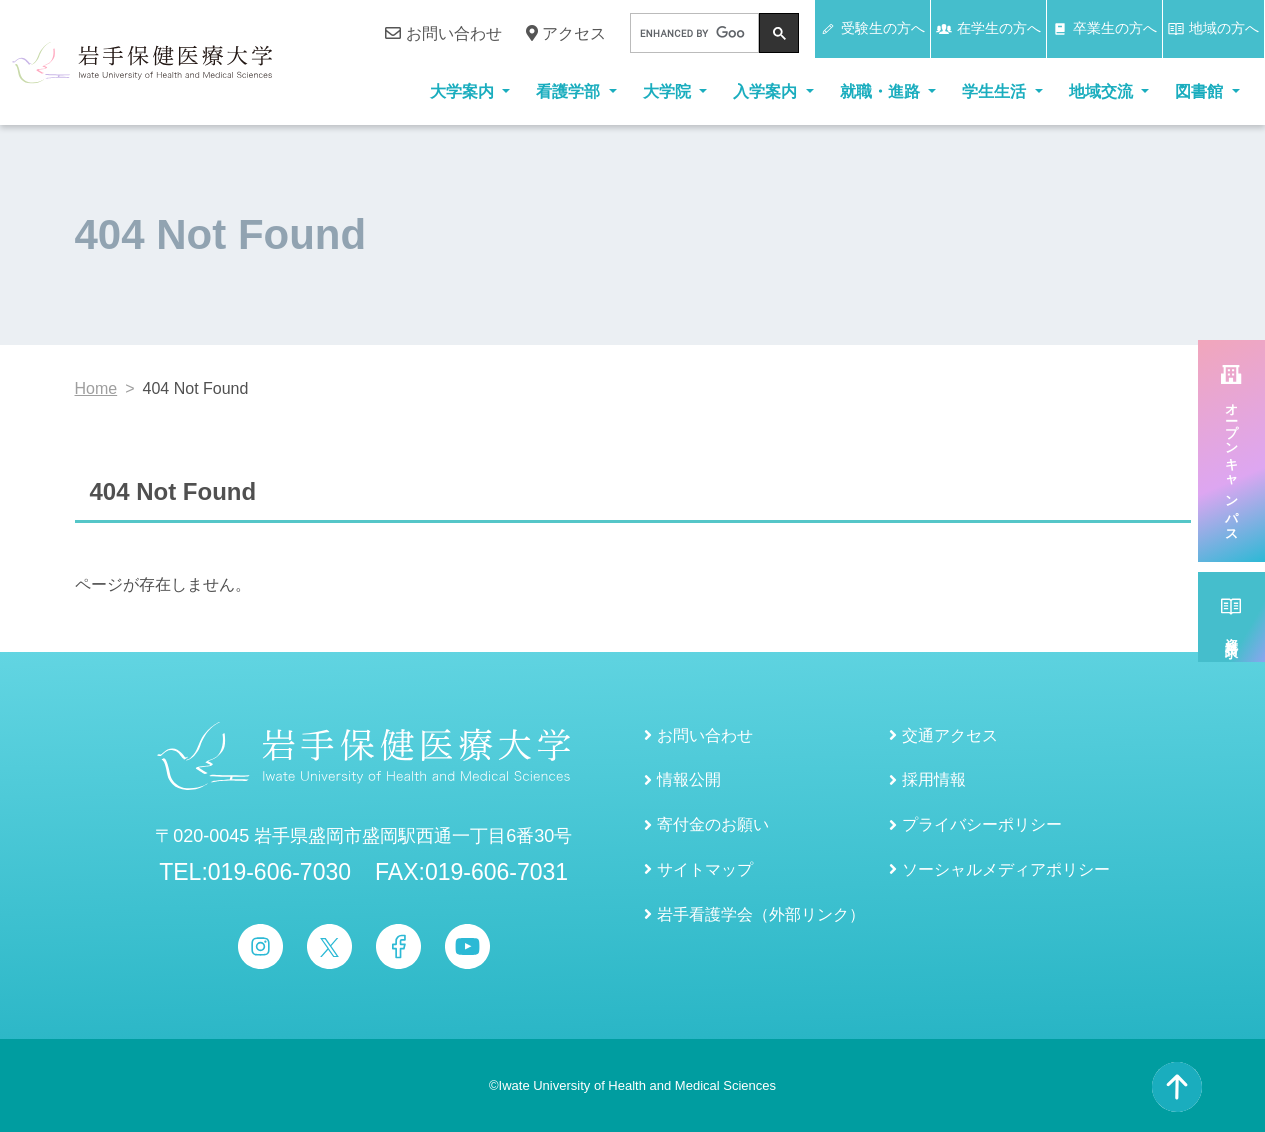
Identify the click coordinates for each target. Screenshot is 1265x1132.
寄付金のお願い (713, 824)
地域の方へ (1213, 28)
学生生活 (996, 91)
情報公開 (689, 779)
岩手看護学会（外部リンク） (761, 914)
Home (96, 388)
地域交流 (1103, 91)
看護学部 (570, 91)
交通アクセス (950, 735)
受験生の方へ (872, 28)
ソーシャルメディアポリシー (1006, 869)
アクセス (566, 33)
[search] (692, 33)
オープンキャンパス (1231, 466)
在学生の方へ (988, 28)
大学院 (669, 91)
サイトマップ (705, 869)
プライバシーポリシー (982, 824)
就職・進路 (882, 91)
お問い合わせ (443, 33)
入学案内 (767, 91)
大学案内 (464, 91)
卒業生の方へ (1104, 28)
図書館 (1201, 91)
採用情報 (934, 779)
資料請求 (1231, 632)
